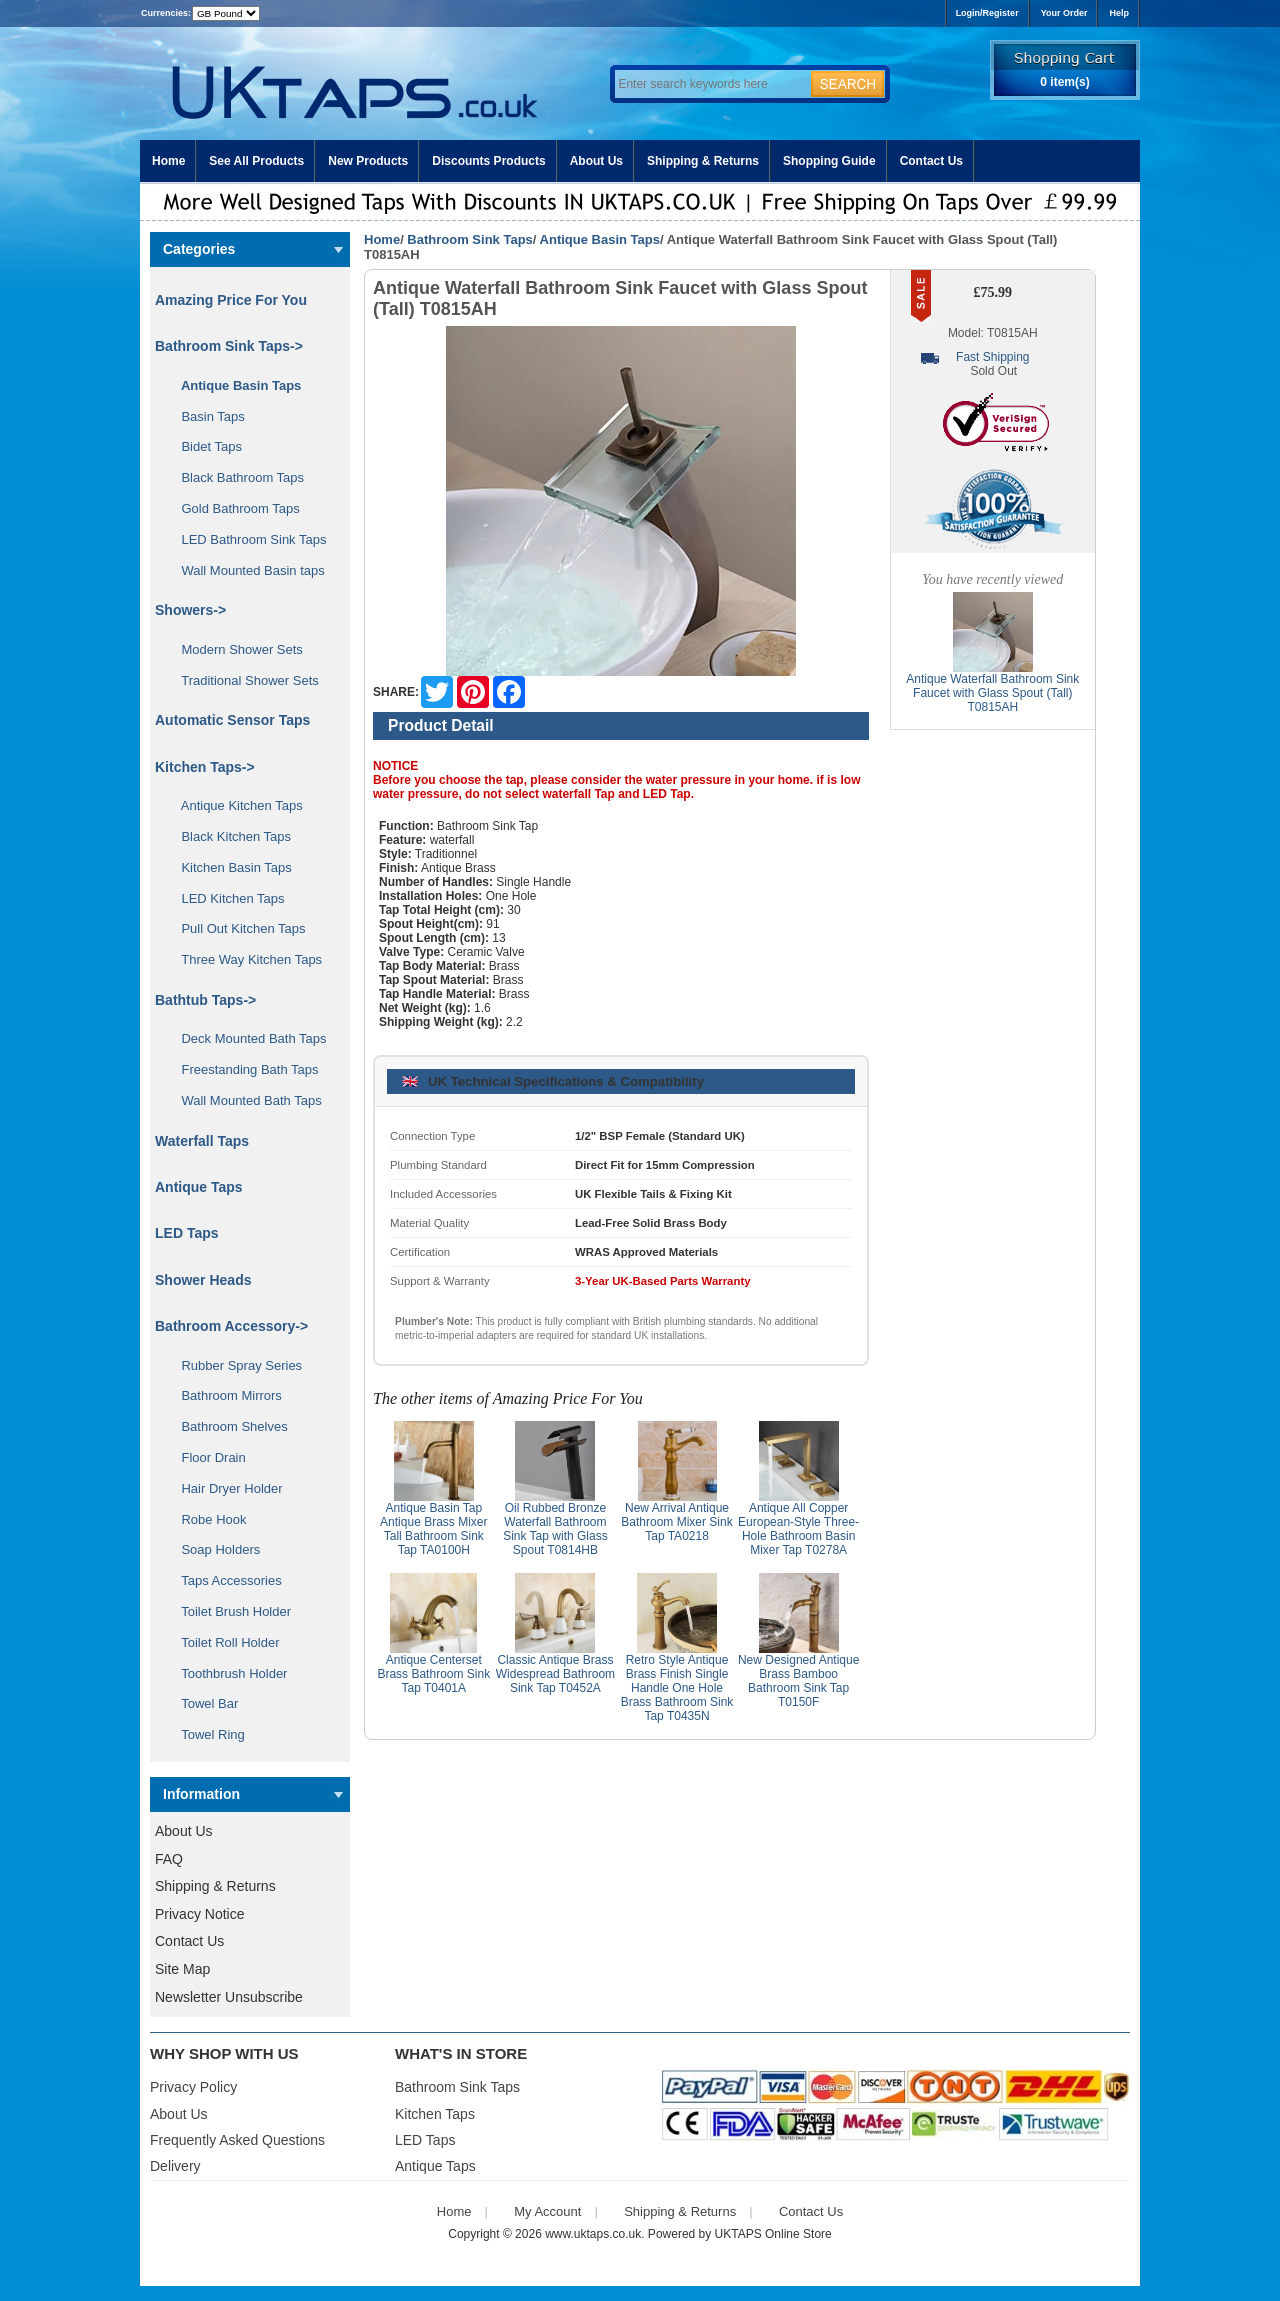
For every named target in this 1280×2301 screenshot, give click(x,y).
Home (168, 161)
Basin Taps (206, 416)
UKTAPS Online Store (773, 2234)
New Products (368, 161)
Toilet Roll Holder (223, 1642)
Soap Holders (213, 1549)
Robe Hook (207, 1519)
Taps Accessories (224, 1580)
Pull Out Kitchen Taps (236, 928)
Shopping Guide (829, 161)
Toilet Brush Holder (229, 1611)
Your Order (1064, 13)
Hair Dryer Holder (225, 1488)
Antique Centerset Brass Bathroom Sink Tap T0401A (433, 1674)
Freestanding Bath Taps (243, 1069)
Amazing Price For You (231, 300)
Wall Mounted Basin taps (246, 570)
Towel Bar (202, 1703)
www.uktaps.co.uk (593, 2234)
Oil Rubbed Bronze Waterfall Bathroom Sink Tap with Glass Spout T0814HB (555, 1529)
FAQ (169, 1859)
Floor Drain (206, 1457)
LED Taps (187, 1233)
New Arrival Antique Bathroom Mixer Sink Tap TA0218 (676, 1522)
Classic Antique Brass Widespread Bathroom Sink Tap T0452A (555, 1674)
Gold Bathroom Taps (233, 508)
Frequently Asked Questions (237, 2140)
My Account (547, 2211)
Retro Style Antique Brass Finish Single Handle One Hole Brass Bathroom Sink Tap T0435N (677, 1688)
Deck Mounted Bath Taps (246, 1038)
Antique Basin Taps (600, 239)
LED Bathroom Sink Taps (246, 539)
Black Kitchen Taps (229, 836)
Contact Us (931, 161)
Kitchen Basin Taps (229, 867)
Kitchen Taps (435, 2114)
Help (1119, 13)
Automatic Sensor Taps (232, 720)
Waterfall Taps (202, 1141)
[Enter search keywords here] (710, 84)
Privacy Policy (193, 2087)
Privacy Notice (199, 1914)
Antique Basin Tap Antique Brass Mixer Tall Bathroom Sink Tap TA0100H (433, 1529)
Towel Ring (206, 1734)
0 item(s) (1064, 82)
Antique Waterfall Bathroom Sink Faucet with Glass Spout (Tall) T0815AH (992, 693)
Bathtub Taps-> (205, 1000)
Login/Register (987, 13)
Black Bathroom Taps (235, 477)
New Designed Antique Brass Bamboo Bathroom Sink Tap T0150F (798, 1681)
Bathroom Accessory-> (231, 1326)
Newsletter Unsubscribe (229, 1997)
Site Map (182, 1969)
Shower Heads (203, 1280)
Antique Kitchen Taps (235, 805)
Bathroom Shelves (227, 1426)
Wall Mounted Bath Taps (244, 1100)
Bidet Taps (204, 446)
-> (229, 346)
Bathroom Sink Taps (469, 239)
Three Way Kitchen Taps (244, 959)
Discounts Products (488, 161)
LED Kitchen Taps (226, 898)
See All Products (256, 161)
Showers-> (190, 610)
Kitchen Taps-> (205, 767)
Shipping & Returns (703, 161)
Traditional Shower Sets (243, 680)
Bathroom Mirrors (224, 1395)
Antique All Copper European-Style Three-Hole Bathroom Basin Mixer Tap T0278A (798, 1529)
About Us (596, 161)
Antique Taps (199, 1187)
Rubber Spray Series (234, 1365)
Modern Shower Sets (235, 649)
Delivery (175, 2166)
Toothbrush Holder (227, 1673)
